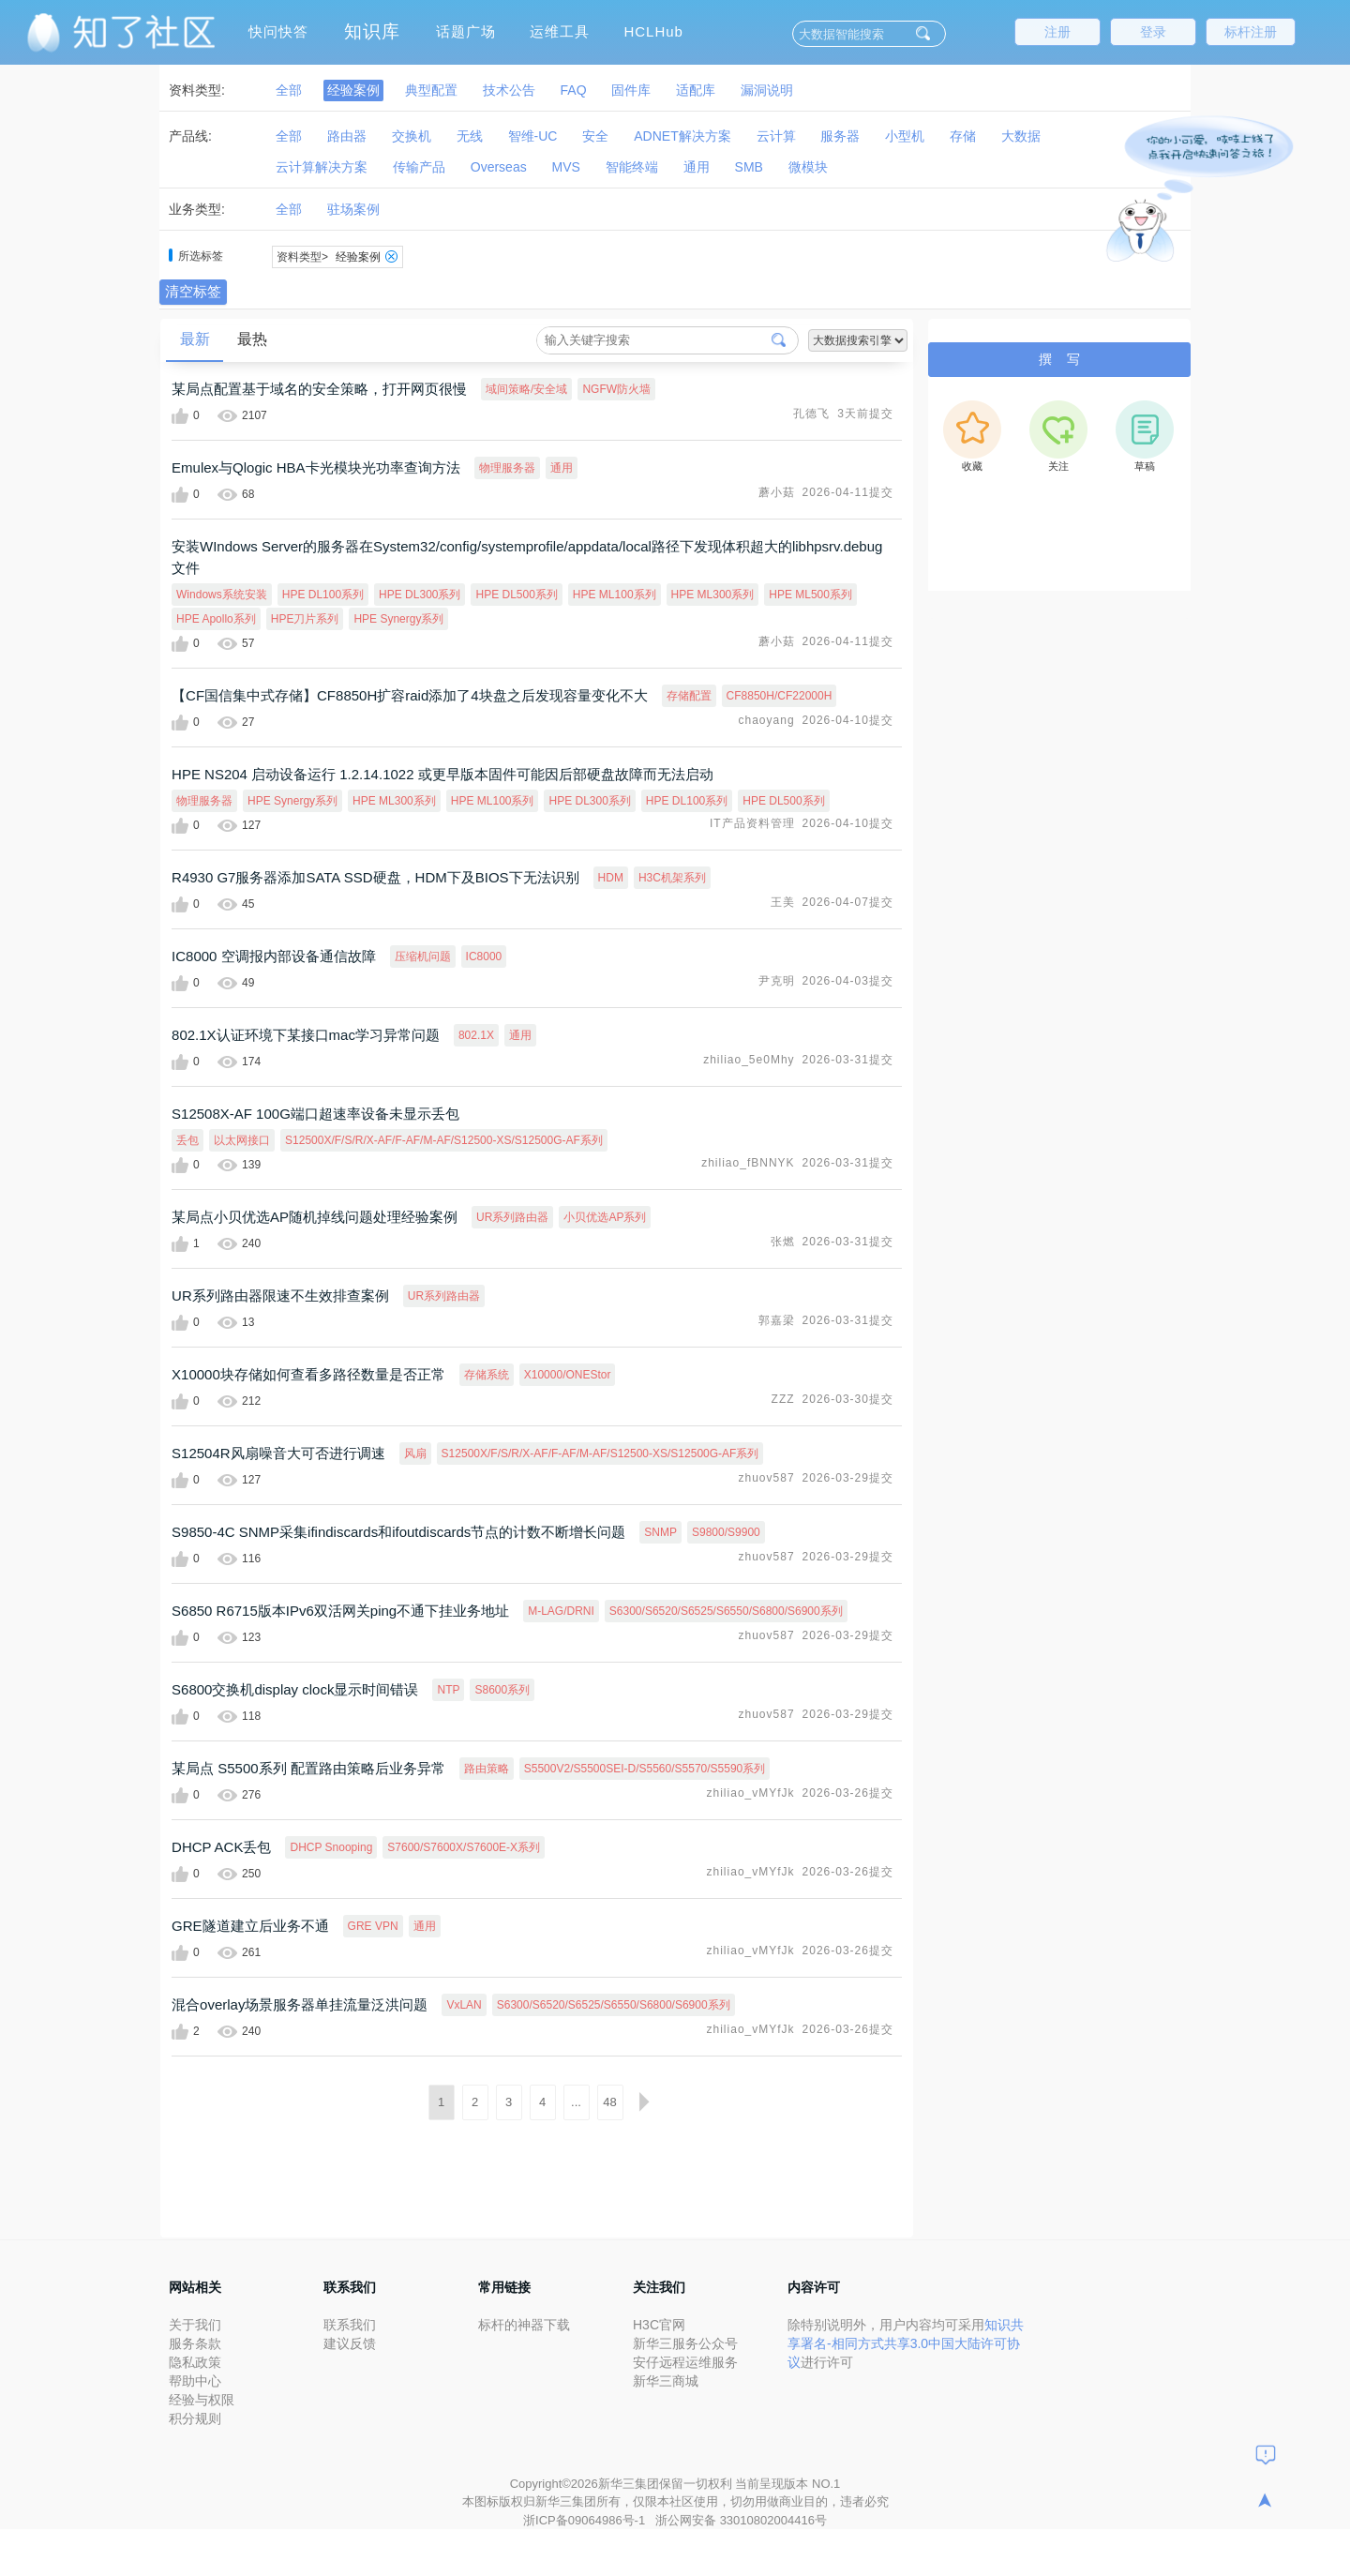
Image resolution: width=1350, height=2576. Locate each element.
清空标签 (193, 291)
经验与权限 (201, 2399)
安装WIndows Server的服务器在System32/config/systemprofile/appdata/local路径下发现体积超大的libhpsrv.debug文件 (527, 557)
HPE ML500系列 (810, 594)
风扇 (415, 1453)
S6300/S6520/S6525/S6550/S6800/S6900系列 (726, 1611)
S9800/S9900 (726, 1532)
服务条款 (195, 2343)
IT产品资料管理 (752, 823)
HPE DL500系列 (516, 594)
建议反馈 (349, 2343)
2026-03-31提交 (847, 1059)
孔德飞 (811, 413)
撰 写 (1059, 359)
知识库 (372, 31)
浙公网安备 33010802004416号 (741, 2520)
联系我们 (349, 2324)
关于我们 (195, 2324)
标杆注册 (1250, 32)
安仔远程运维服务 (685, 2362)
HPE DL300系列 (419, 594)
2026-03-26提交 (847, 1793)
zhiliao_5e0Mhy (748, 1059)
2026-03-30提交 (847, 1399)
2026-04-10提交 (847, 720)
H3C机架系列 (672, 877)
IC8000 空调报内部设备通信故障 (274, 956)
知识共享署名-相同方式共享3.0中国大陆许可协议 (906, 2343)
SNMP (660, 1532)
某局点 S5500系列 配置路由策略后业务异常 (308, 1768)
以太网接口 (242, 1140)
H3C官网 (659, 2324)
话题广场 (466, 31)
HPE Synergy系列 (398, 618)
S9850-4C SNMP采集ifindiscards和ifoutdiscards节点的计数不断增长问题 (398, 1532)
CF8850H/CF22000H (779, 695)
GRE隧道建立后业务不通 (250, 1926)
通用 (561, 468)
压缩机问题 (423, 956)
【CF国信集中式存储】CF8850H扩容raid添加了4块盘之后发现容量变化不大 (410, 695)
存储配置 (689, 695)
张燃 (783, 1241)
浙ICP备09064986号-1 (586, 2520)
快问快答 (278, 31)
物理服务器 (507, 468)
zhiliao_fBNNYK (747, 1162)
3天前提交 (865, 413)
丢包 (187, 1140)
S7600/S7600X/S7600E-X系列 (463, 1847)
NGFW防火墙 (616, 389)
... (576, 2102)
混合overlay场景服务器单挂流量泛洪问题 (300, 2004)
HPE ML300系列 (713, 594)
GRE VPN (373, 1926)
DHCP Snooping (331, 1847)
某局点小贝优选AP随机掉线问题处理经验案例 (315, 1217)
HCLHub (653, 31)
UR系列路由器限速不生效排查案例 (280, 1295)
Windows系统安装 (221, 594)
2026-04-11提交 (847, 492)
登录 (1153, 32)
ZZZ (783, 1399)
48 (609, 2102)
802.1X (476, 1035)
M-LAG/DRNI (561, 1611)
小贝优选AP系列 (604, 1217)
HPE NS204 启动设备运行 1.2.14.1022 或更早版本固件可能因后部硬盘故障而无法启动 (442, 774)
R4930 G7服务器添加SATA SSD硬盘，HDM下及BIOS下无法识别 (375, 877)
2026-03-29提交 (847, 1477)
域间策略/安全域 (526, 389)
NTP (448, 1689)
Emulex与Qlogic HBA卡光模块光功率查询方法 (316, 467)
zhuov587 (767, 1477)
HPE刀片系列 (305, 618)
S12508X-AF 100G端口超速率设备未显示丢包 (315, 1114)
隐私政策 (195, 2362)
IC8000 (484, 956)
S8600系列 (502, 1689)
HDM (610, 877)
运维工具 (560, 31)
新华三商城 (665, 2380)
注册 (1057, 32)
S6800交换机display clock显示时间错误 (295, 1689)
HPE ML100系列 (614, 594)
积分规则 (195, 2418)
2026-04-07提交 (847, 902)
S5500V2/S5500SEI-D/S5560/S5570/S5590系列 (645, 1768)
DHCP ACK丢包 (221, 1847)
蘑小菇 (776, 492)
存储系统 (486, 1374)
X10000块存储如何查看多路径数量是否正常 (308, 1374)
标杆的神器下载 (524, 2324)
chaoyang (767, 720)
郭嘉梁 (776, 1320)
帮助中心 (195, 2380)
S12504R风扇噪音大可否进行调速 (278, 1453)
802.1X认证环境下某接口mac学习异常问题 (306, 1035)
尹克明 (776, 980)
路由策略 (486, 1768)
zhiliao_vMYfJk (751, 1793)
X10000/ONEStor (567, 1374)
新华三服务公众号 (685, 2343)
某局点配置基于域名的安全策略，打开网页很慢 (319, 389)
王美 (783, 902)
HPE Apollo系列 (216, 618)
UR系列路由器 (512, 1217)
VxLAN (463, 2004)
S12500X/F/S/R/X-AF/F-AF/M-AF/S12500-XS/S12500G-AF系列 (444, 1140)
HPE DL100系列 (323, 594)
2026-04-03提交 (847, 980)
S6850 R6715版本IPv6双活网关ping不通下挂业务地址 (340, 1611)
